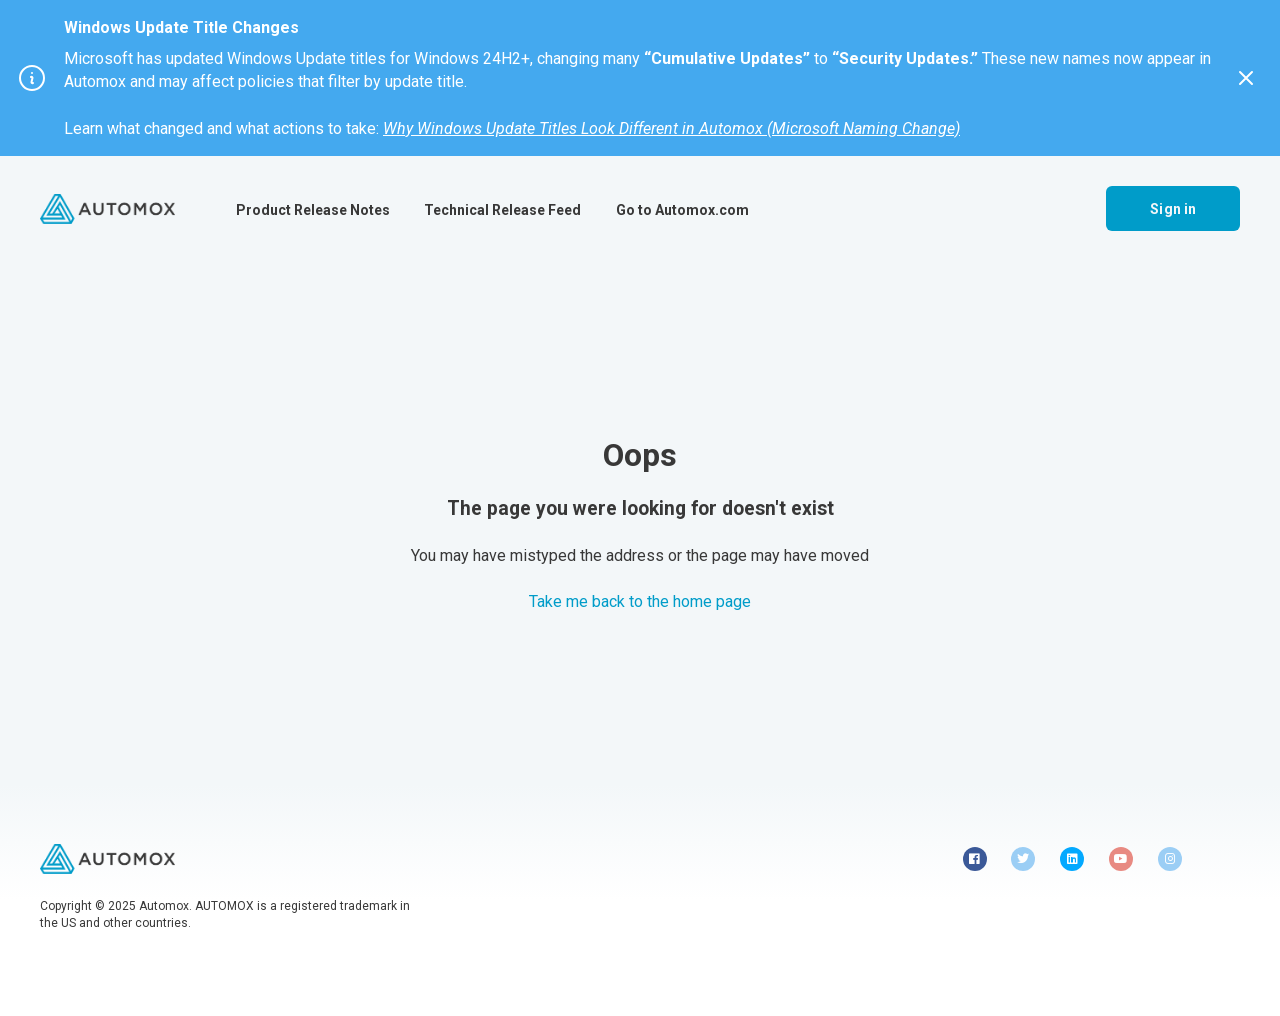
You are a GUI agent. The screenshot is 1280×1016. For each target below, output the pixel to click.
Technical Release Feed (502, 210)
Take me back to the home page (640, 601)
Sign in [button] (1173, 209)
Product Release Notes (313, 210)
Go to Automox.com (682, 210)
